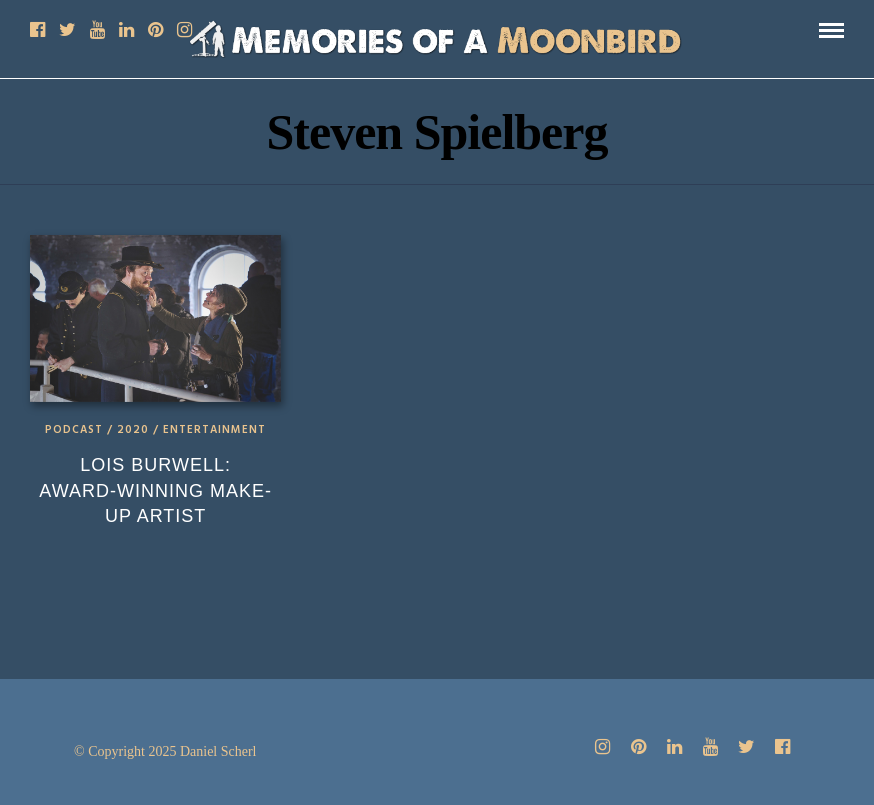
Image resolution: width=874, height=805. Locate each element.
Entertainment (214, 430)
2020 (133, 430)
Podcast (74, 430)
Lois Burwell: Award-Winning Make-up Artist (155, 490)
